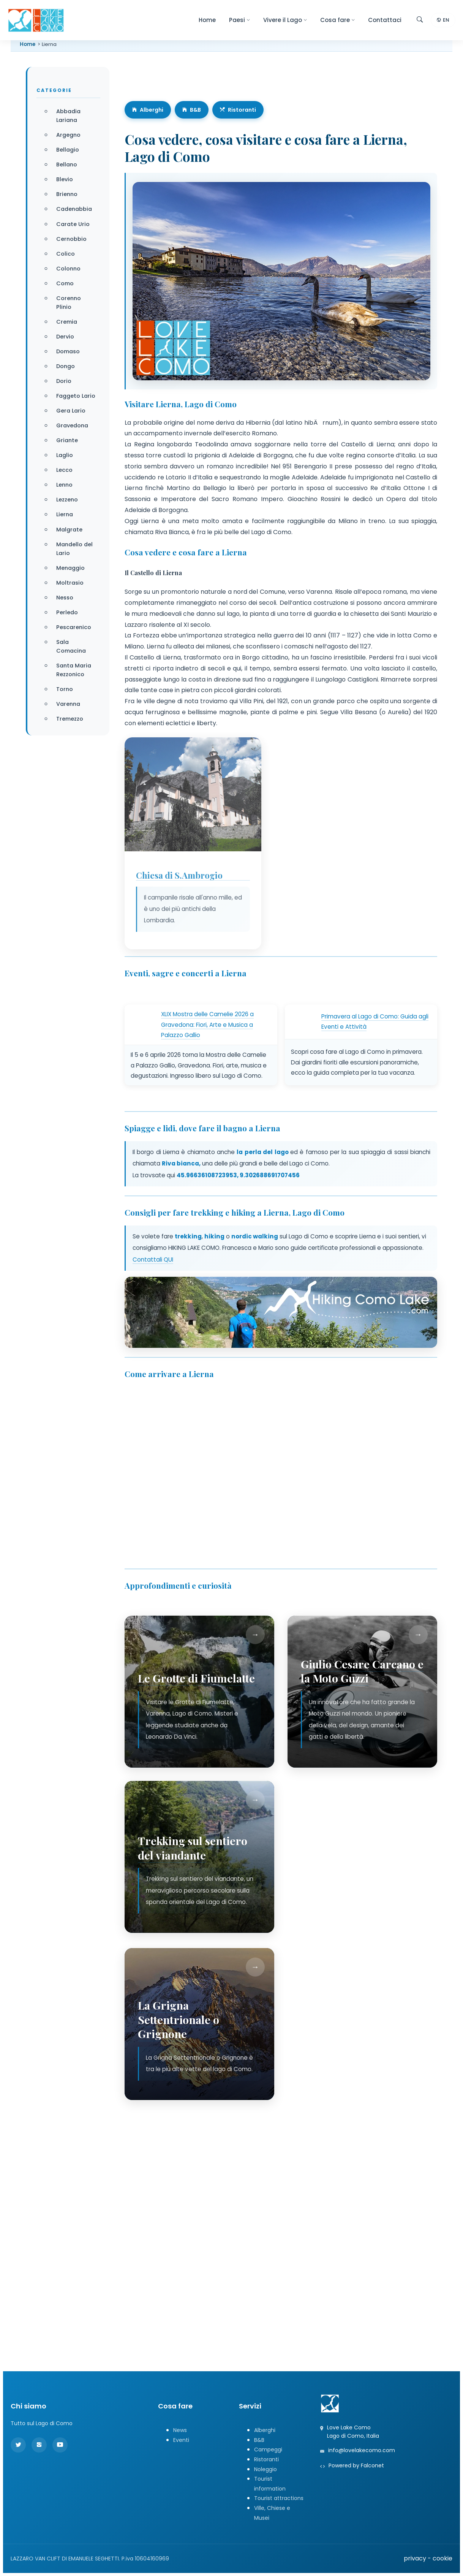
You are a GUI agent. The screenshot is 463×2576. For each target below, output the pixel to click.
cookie (442, 2558)
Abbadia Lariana (68, 116)
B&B (191, 110)
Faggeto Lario (75, 396)
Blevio (64, 179)
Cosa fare (337, 20)
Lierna (64, 514)
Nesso (64, 597)
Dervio (65, 336)
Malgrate (69, 529)
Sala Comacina (71, 646)
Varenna (68, 704)
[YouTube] (60, 2445)
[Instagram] (39, 2445)
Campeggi (268, 2449)
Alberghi (147, 110)
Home (207, 20)
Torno (64, 689)
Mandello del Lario (74, 549)
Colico (65, 254)
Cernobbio (71, 239)
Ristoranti (238, 110)
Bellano (66, 164)
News (180, 2430)
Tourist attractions (278, 2498)
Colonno (68, 268)
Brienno (66, 194)
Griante (67, 440)
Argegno (68, 135)
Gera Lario (70, 410)
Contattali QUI (153, 1259)
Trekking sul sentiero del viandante (192, 1847)
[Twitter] (18, 2445)
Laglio (64, 455)
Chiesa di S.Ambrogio (179, 883)
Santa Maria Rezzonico (73, 670)
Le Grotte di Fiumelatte (196, 1678)
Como (65, 283)
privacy (415, 2558)
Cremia (66, 322)
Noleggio (265, 2469)
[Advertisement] (231, 2193)
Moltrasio (70, 583)
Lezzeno (67, 499)
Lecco (64, 470)
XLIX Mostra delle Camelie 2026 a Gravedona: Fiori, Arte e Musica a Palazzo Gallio (207, 1024)
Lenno (64, 485)
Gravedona (72, 425)
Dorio (63, 381)
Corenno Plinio (68, 302)
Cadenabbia (74, 209)
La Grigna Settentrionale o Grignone (178, 2019)
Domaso (68, 351)
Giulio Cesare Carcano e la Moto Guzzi (362, 1671)
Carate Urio (73, 224)
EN (443, 20)
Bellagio (67, 149)
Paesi (239, 20)
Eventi (181, 2440)
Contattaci (384, 20)
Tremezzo (69, 719)
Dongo (65, 366)
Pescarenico (73, 627)
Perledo (67, 612)
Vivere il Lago (285, 20)
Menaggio (70, 568)
